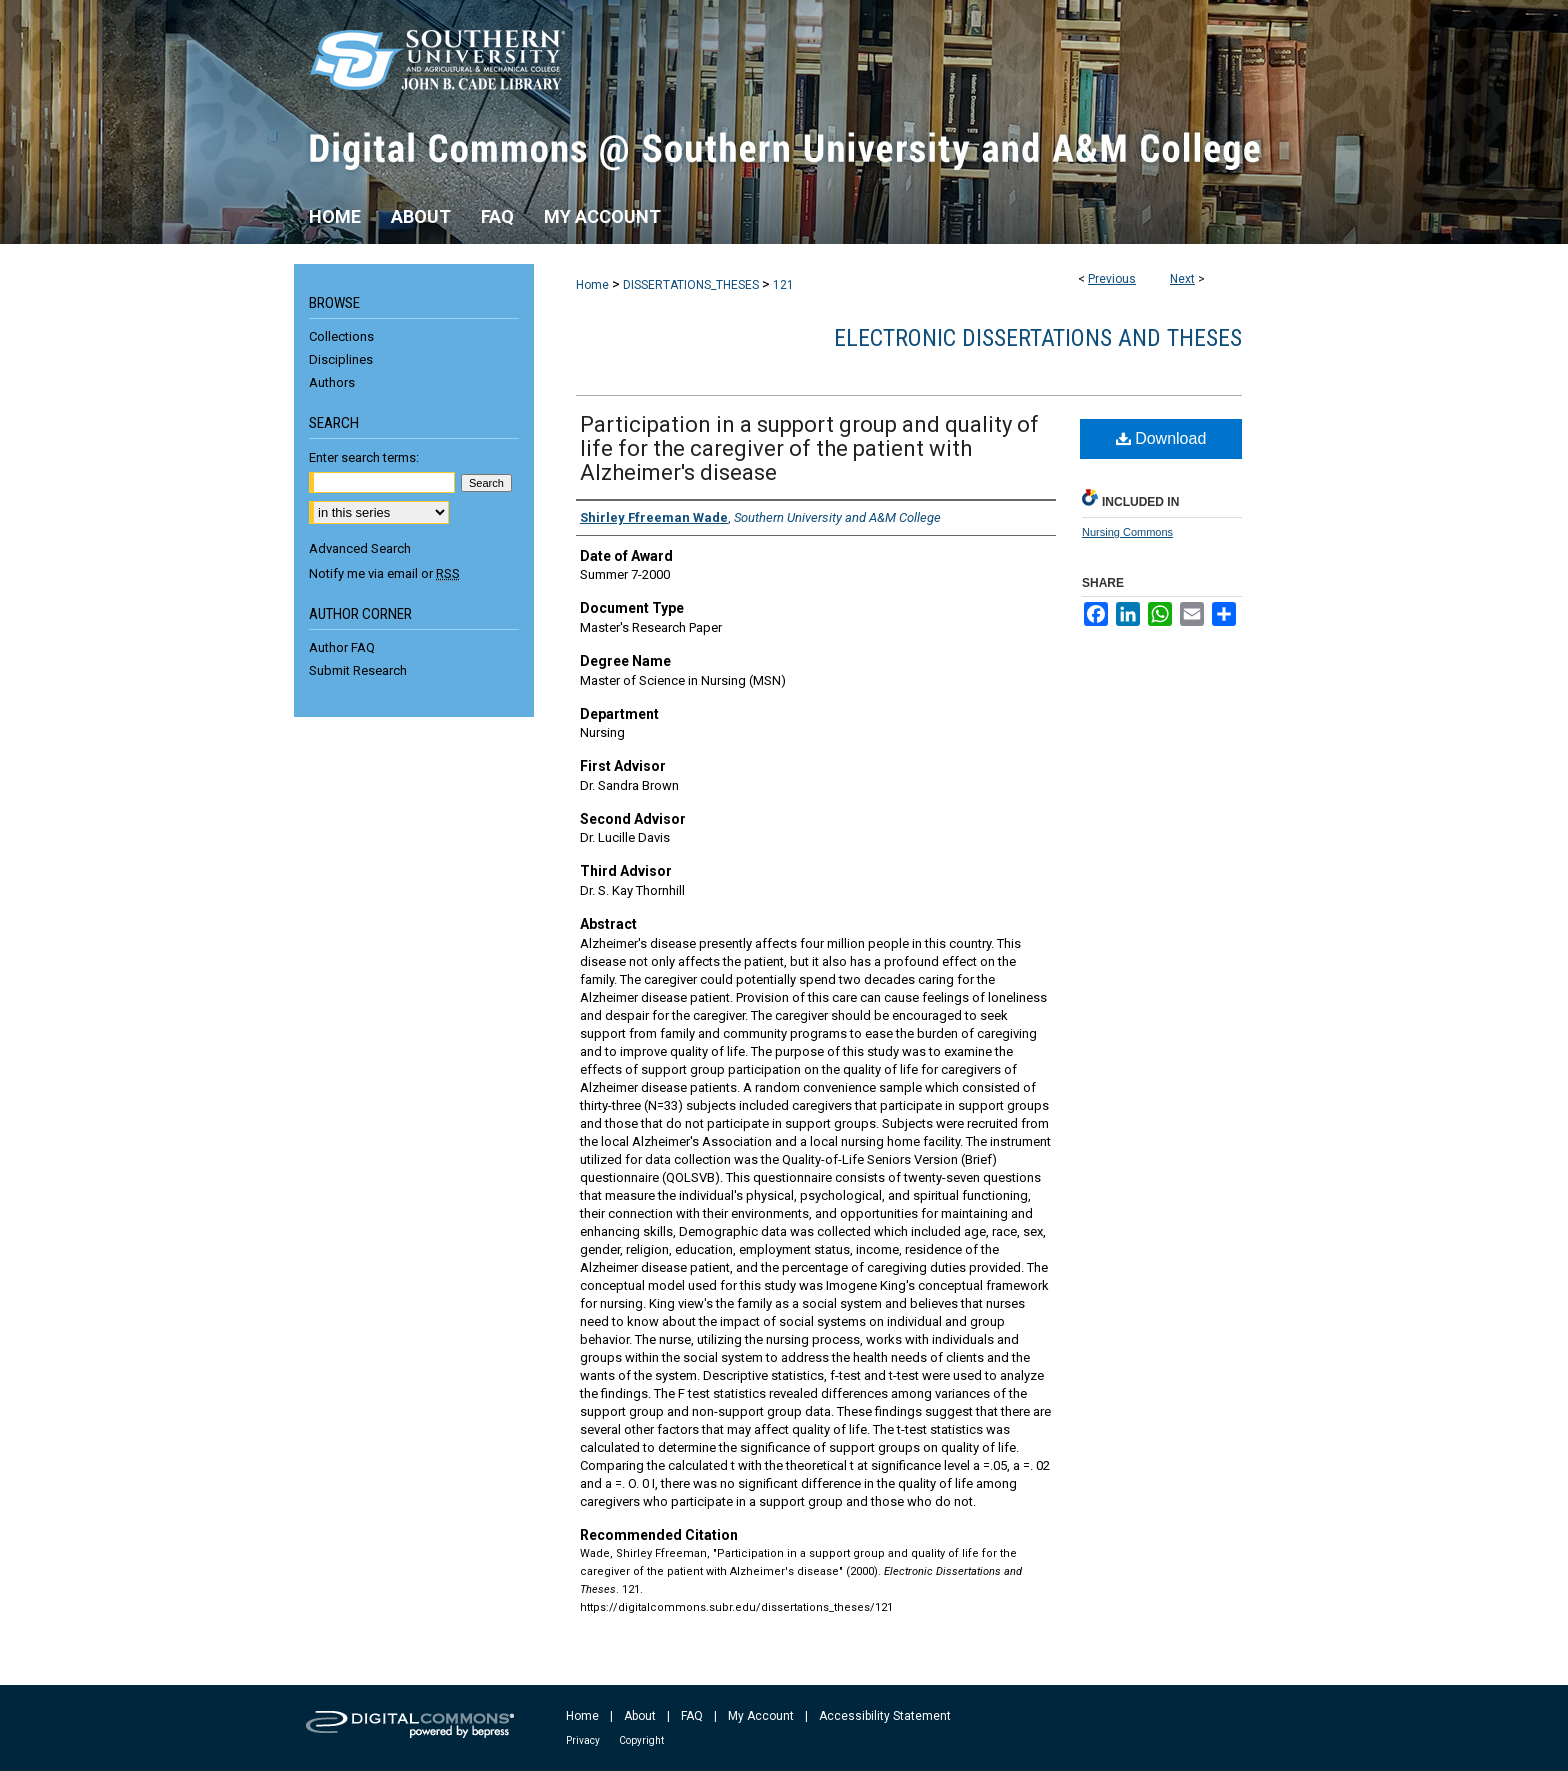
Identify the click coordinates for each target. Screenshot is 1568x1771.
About (640, 1716)
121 (783, 285)
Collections (341, 336)
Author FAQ (342, 647)
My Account (761, 1716)
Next (1182, 279)
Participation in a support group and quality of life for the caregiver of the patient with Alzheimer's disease (809, 448)
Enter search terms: (364, 457)
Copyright (641, 1740)
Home (592, 285)
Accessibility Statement (885, 1716)
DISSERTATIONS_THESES (691, 285)
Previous (1112, 279)
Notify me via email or (384, 573)
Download (1161, 438)
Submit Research (358, 670)
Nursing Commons (1127, 532)
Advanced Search (360, 548)
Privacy (583, 1740)
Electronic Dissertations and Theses (1038, 338)
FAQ (692, 1716)
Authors (332, 382)
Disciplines (341, 359)
